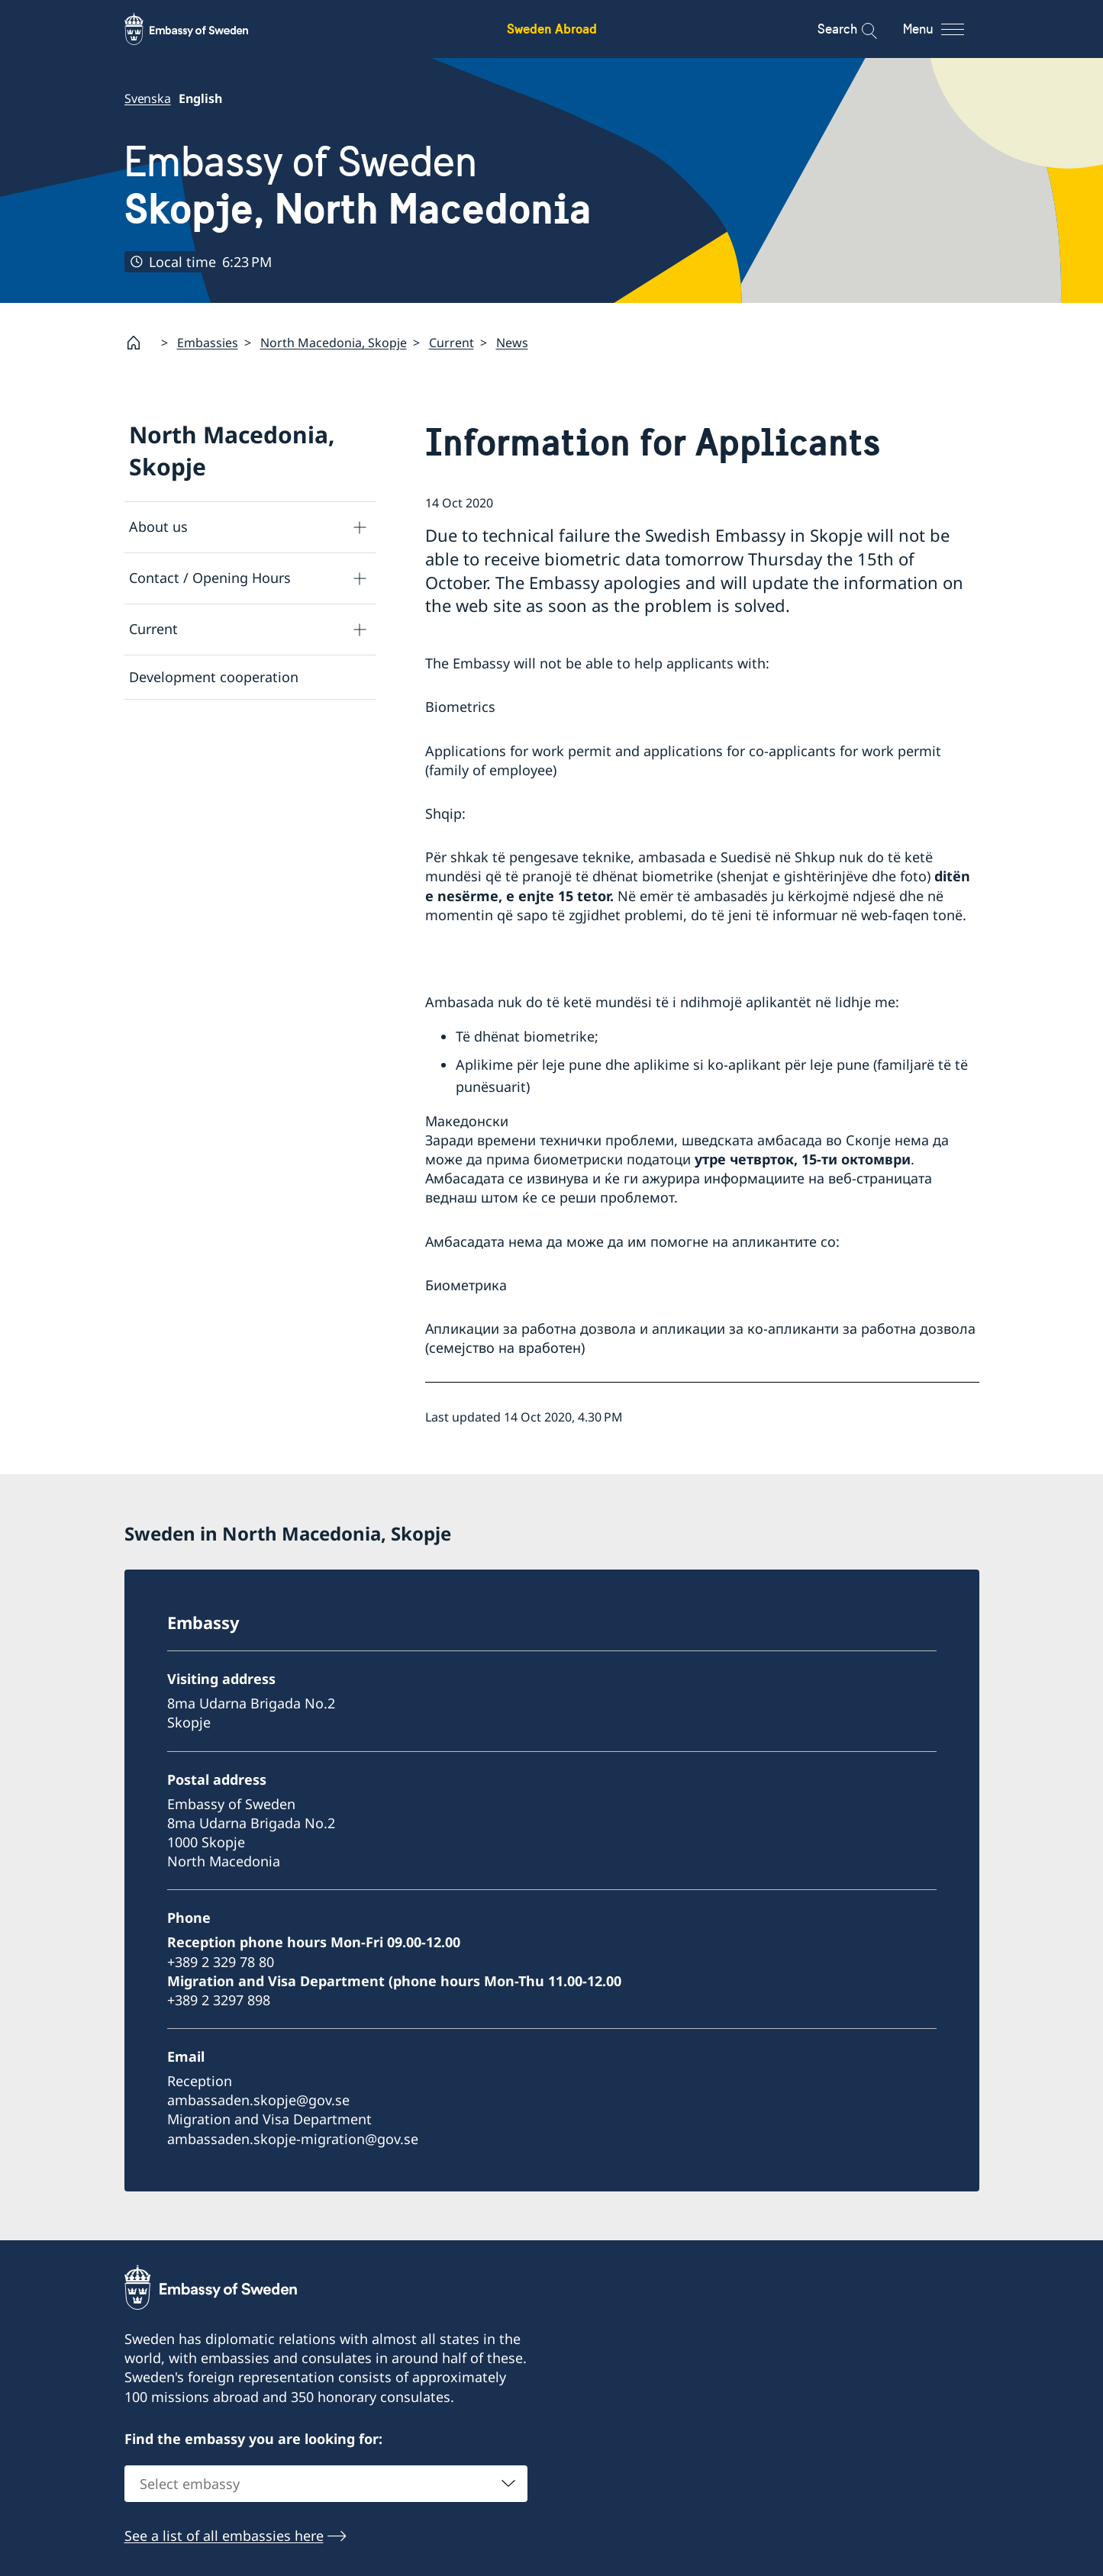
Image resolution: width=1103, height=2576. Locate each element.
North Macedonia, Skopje (333, 342)
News (512, 342)
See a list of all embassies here (224, 2535)
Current (451, 342)
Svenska (147, 98)
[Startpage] (139, 342)
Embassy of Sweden (358, 185)
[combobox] (325, 2483)
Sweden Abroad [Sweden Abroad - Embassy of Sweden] (552, 28)
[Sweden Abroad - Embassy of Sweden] (200, 29)
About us (158, 526)
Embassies (207, 342)
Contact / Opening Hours (210, 577)
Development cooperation (213, 677)
